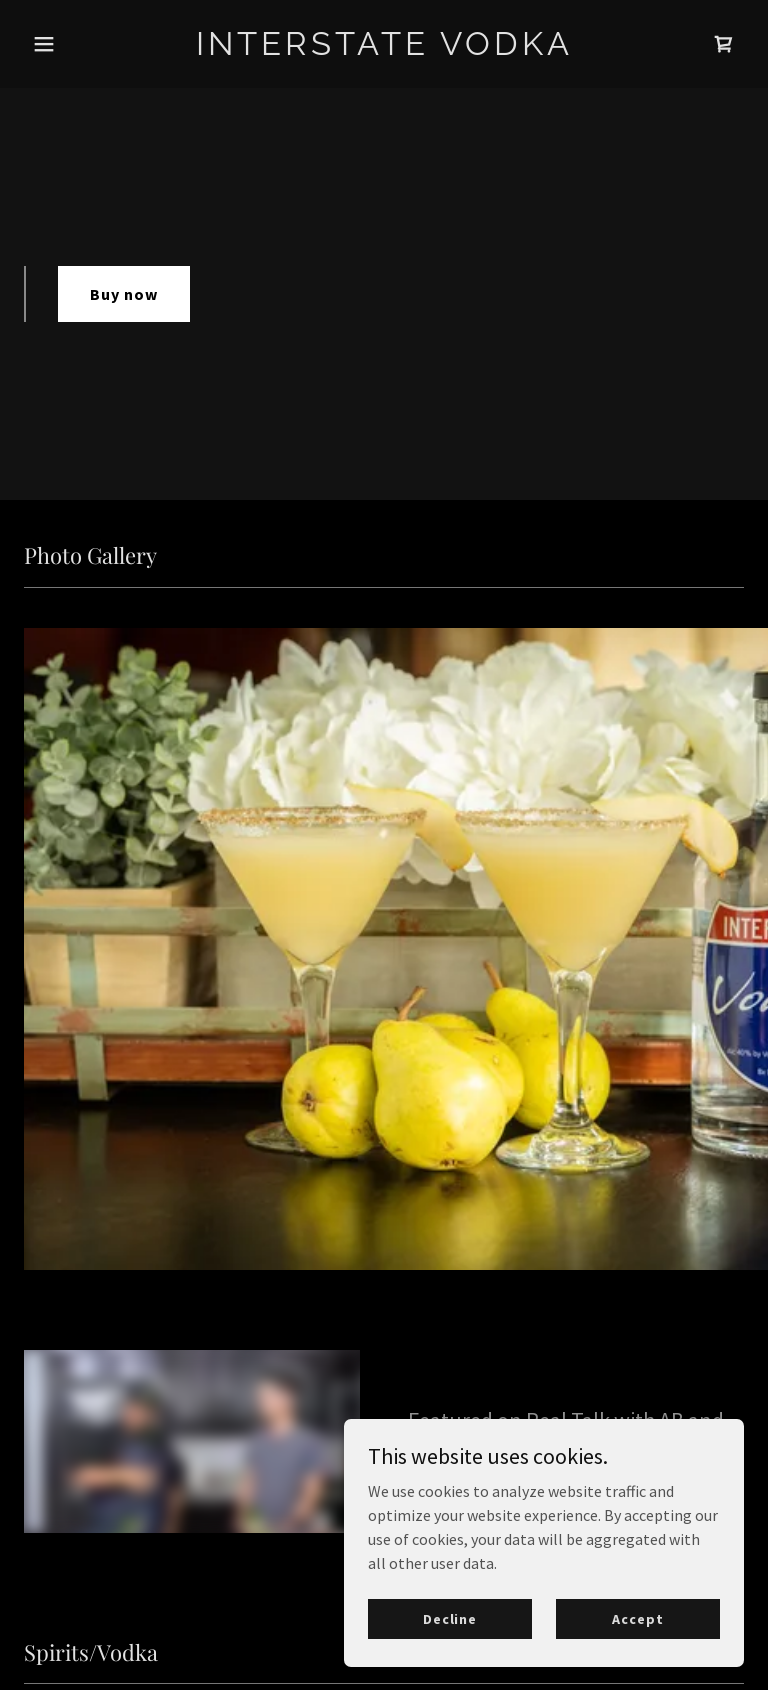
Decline (450, 1618)
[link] (384, 49)
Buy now (124, 294)
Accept (637, 1618)
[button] (78, 44)
